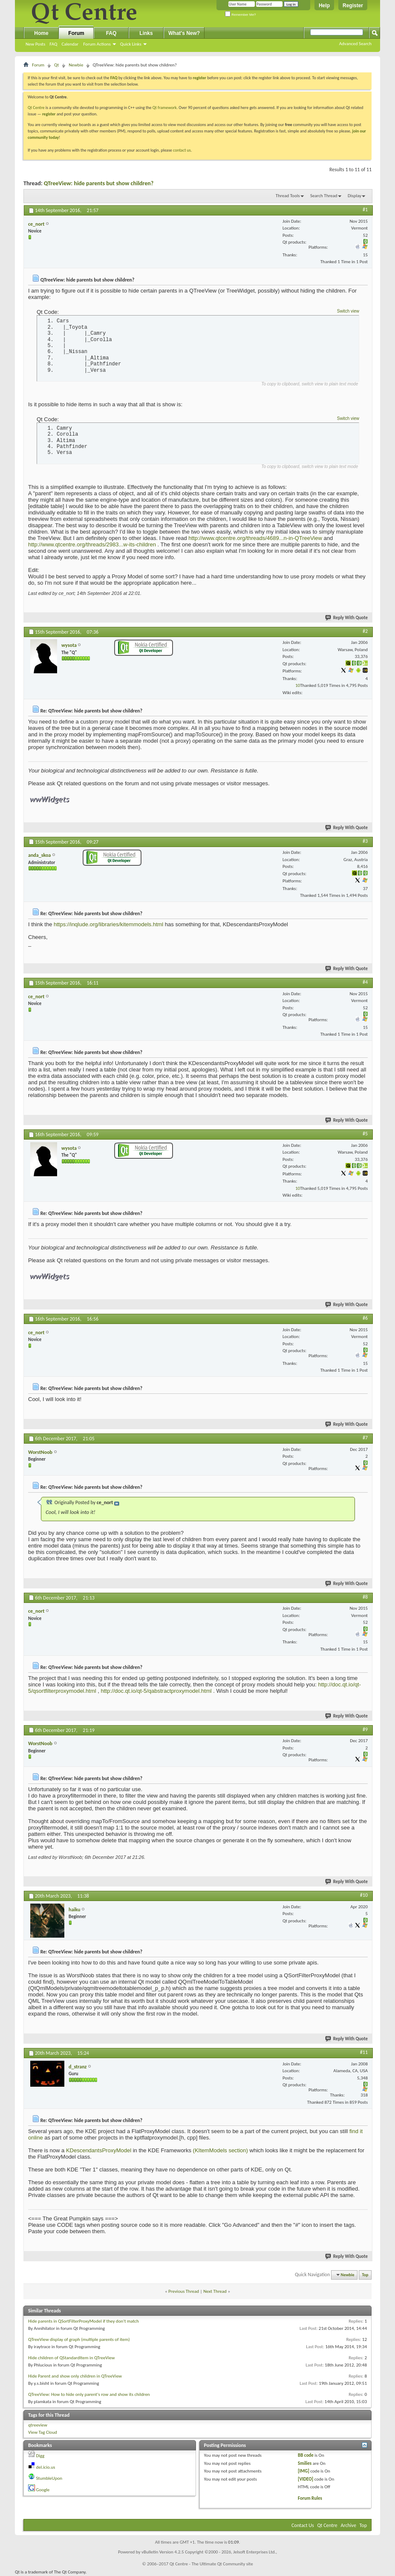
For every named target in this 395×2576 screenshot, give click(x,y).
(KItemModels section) (220, 2150)
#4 (365, 982)
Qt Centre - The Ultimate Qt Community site (211, 2564)
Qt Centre (36, 107)
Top (365, 2274)
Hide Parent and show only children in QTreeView (75, 2376)
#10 (364, 1895)
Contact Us (302, 2525)
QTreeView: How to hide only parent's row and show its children (89, 2394)
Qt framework (165, 107)
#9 (365, 1729)
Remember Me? (240, 15)
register (48, 114)
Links (146, 33)
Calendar (69, 44)
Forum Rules (310, 2498)
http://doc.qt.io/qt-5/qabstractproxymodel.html (156, 1691)
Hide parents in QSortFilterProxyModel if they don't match (83, 2321)
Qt (56, 65)
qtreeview (37, 2425)
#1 (365, 210)
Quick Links (130, 44)
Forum (76, 33)
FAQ (53, 44)
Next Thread (215, 2291)
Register (353, 6)
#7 (365, 1438)
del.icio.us (45, 2467)
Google (43, 2490)
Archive (348, 2525)
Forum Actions (97, 44)
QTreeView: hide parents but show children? (98, 183)
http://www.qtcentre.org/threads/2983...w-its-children (92, 544)
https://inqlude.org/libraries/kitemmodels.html (108, 924)
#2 (365, 631)
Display (354, 195)
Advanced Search (355, 43)
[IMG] (303, 2471)
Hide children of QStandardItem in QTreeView (71, 2358)
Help (324, 6)
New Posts (35, 44)
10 (297, 685)
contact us (182, 150)
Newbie (76, 65)
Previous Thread (183, 2291)
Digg (40, 2455)
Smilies (304, 2463)
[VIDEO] (305, 2479)
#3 (365, 841)
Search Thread (323, 195)
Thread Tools (288, 195)
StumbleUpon (49, 2478)
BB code (306, 2455)
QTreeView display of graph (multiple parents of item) (79, 2339)
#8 (365, 1597)
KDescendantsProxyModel (98, 2150)
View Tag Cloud (42, 2432)
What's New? (184, 33)
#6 (365, 1318)
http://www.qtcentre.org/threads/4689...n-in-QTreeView (255, 538)
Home (41, 33)
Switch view (348, 311)
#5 (365, 1134)
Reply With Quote (347, 617)
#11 (364, 2052)
